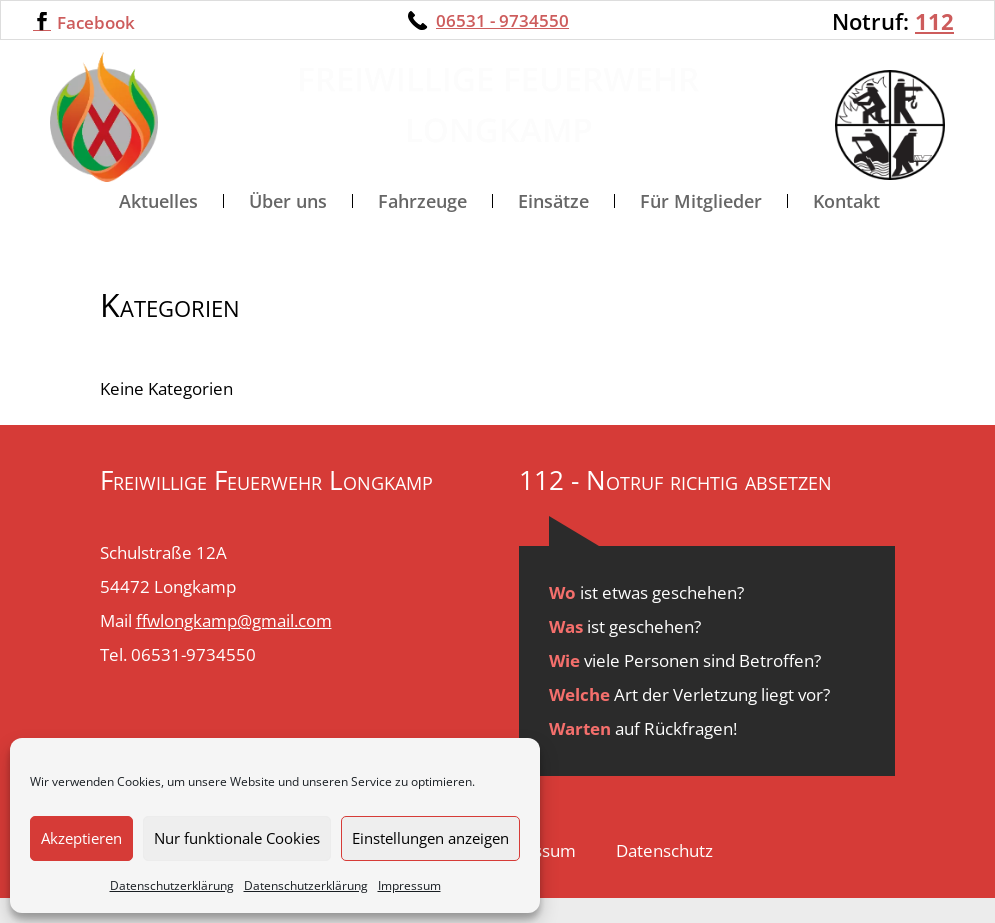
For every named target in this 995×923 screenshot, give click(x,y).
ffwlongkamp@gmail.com (234, 645)
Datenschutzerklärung (172, 885)
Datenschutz (664, 875)
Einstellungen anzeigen (430, 838)
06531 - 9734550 (502, 20)
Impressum (409, 885)
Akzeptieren (81, 838)
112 (934, 21)
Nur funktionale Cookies (237, 838)
